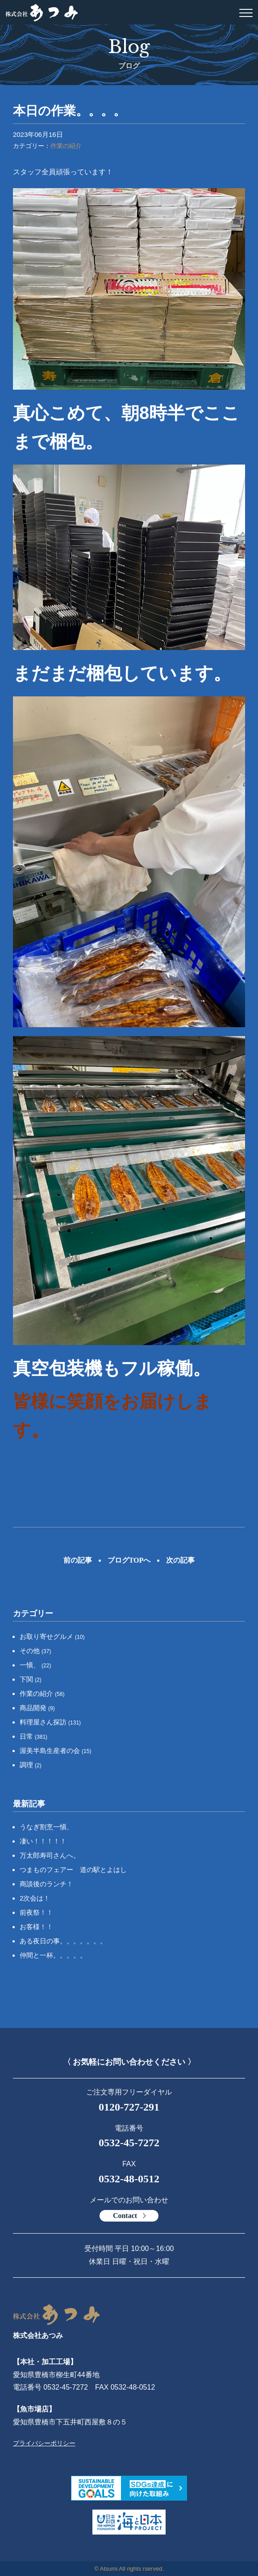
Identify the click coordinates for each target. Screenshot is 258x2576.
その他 (35, 1650)
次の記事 (180, 1560)
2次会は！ (35, 1898)
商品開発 (37, 1708)
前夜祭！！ (36, 1912)
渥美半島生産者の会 (56, 1750)
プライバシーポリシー (44, 2443)
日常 (33, 1736)
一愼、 (35, 1665)
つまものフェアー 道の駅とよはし (73, 1869)
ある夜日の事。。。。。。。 (63, 1941)
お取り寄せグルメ (52, 1636)
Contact (125, 2215)
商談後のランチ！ (46, 1884)
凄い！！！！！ (43, 1841)
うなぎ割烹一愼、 (46, 1827)
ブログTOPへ (129, 1560)
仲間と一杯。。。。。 (53, 1955)
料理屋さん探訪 (50, 1722)
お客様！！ (36, 1926)
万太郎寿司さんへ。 (50, 1855)
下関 (31, 1679)
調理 (31, 1765)
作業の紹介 (66, 145)
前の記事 (77, 1560)
